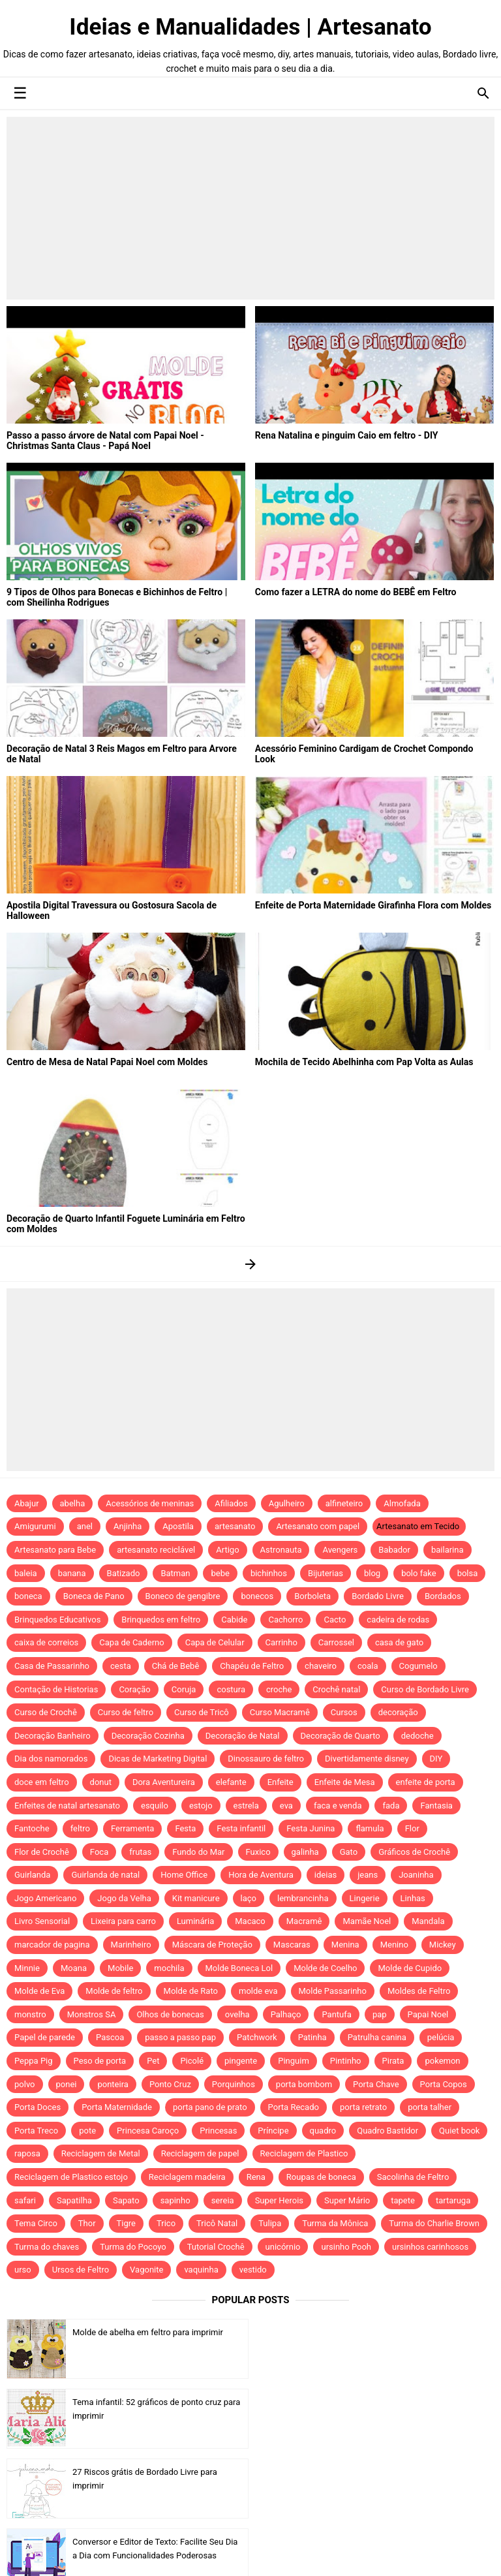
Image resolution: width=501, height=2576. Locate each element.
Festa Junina (310, 1828)
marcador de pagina (52, 1944)
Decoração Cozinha (148, 1736)
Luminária (195, 1921)
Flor (412, 1828)
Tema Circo (35, 2223)
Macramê (304, 1921)
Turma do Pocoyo (133, 2247)
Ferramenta (132, 1828)
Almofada (402, 1503)
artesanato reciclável (156, 1550)
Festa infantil (241, 1828)
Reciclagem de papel (200, 2153)
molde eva (258, 1991)
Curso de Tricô (201, 1712)
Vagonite (146, 2269)
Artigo (227, 1550)
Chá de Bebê (176, 1666)
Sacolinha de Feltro (413, 2177)
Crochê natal (336, 1689)
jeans (367, 1875)
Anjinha (128, 1526)
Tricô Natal (216, 2223)
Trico (166, 2223)
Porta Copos (443, 2084)
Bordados (443, 1596)
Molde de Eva (39, 1991)
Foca (99, 1852)
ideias (325, 1875)
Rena (256, 2177)
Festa (185, 1828)
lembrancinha (303, 1898)
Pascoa (110, 2037)
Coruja (184, 1689)
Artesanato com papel (317, 1526)
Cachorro (285, 1619)
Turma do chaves (46, 2247)
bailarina (447, 1550)
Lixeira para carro (123, 1921)
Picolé (192, 2061)
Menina (345, 1944)
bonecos (257, 1596)
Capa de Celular (215, 1642)
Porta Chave (376, 2084)
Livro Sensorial (42, 1921)
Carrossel (336, 1642)
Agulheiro (287, 1503)
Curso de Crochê (45, 1712)
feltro (80, 1828)
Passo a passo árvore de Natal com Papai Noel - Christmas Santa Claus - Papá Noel (105, 440)
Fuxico (258, 1852)
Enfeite (280, 1782)
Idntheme (387, 2552)
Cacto (335, 1619)
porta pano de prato (210, 2107)
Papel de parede (44, 2037)
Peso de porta (100, 2061)
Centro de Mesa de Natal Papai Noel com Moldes (107, 1062)
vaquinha (201, 2269)
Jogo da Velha (124, 1898)
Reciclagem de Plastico (304, 2153)
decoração (398, 1712)
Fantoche (32, 1828)
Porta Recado (293, 2107)
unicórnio (283, 2247)
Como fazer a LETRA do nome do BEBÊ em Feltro (355, 592)
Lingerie (365, 1898)
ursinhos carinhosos (430, 2247)
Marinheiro (131, 1944)
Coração (134, 1689)
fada (390, 1805)
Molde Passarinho (333, 1991)
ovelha (237, 2014)
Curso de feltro (125, 1712)
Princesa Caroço (148, 2130)
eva (286, 1805)
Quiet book (459, 2130)
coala (367, 1666)
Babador (394, 1550)
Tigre (126, 2223)
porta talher (429, 2107)
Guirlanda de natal (105, 1875)
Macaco (250, 1921)
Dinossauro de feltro (266, 1758)
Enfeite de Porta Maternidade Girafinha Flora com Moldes (373, 905)
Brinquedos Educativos (57, 1619)
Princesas (218, 2130)
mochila (169, 1968)
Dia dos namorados (50, 1758)
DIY (436, 1758)
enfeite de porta (425, 1782)
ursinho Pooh (346, 2247)
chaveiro (321, 1666)
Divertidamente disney (367, 1758)
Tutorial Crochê (216, 2247)
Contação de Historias (56, 1689)
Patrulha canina (377, 2037)
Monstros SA (91, 2014)
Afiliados (231, 1503)
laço (248, 1898)
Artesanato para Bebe (55, 1550)
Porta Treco (36, 2130)
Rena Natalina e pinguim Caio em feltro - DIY (346, 435)
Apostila (178, 1526)
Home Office (183, 1875)
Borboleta (312, 1596)
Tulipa (269, 2223)
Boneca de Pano (94, 1596)
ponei (66, 2084)
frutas (140, 1852)
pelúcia (441, 2037)
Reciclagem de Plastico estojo (71, 2177)
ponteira (112, 2084)
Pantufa (336, 2014)
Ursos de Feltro (80, 2269)
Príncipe (273, 2130)
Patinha (312, 2037)
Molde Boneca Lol (239, 1968)
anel (85, 1526)
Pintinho (345, 2061)
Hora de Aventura (261, 1875)
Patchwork (257, 2037)
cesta (120, 1666)
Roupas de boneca (321, 2177)
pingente (240, 2061)
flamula (370, 1828)
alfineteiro (344, 1503)
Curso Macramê (280, 1712)
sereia (222, 2200)
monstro (30, 2014)
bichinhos (268, 1573)
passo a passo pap (180, 2037)
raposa (27, 2153)
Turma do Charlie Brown (434, 2223)
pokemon (442, 2061)
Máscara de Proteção (212, 1944)
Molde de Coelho (325, 1968)
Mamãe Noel (366, 1921)
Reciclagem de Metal (100, 2153)
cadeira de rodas (398, 1619)
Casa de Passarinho (51, 1666)
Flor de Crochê (41, 1852)
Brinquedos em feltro (160, 1619)
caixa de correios (46, 1642)
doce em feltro (41, 1782)
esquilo (154, 1805)
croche (279, 1689)
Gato (348, 1852)
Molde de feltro (113, 1991)
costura (231, 1689)
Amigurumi (35, 1526)
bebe (220, 1573)
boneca (28, 1596)
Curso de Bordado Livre (425, 1689)
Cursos (344, 1712)
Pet (153, 2061)
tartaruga (453, 2200)
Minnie (27, 1968)
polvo (24, 2084)
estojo (201, 1805)
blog (372, 1573)
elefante (231, 1782)
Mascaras (292, 1944)
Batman (175, 1573)
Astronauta (281, 1550)
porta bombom (304, 2084)
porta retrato (363, 2107)
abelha (72, 1503)
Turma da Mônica (335, 2223)
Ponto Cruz (170, 2084)
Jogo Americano (45, 1898)
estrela (246, 1805)
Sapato (126, 2200)
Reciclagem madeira (187, 2177)
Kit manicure (196, 1898)
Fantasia (436, 1805)
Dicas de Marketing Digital (157, 1758)
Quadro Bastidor (387, 2130)
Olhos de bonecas (170, 2014)
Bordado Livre (378, 1596)
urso (22, 2269)
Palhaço (286, 2014)
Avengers (339, 1550)
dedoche (417, 1736)
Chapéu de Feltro (252, 1666)
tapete (403, 2200)
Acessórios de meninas (150, 1503)
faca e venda (338, 1805)
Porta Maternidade (117, 2107)
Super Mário (347, 2200)
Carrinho (281, 1642)
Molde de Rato (191, 1991)
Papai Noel (428, 2014)
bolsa (467, 1573)
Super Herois (279, 2200)
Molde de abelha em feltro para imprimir (147, 2332)
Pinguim (293, 2061)
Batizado (123, 1573)
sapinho (175, 2200)
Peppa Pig (33, 2061)
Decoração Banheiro (52, 1736)
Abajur (26, 1503)
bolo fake (418, 1573)
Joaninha (416, 1875)
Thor (87, 2223)
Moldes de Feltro (419, 1991)
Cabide (234, 1619)
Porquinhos (233, 2084)
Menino (394, 1944)
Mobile (120, 1968)
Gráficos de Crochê (414, 1852)
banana (72, 1573)
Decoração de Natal (242, 1736)
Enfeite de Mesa (344, 1782)
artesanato (235, 1526)
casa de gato (399, 1642)
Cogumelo (418, 1666)
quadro (323, 2130)
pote (87, 2130)
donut (101, 1782)
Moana (74, 1968)
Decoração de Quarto (340, 1736)
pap (379, 2014)
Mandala (428, 1921)
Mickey (442, 1944)
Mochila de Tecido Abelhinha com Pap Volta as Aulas (363, 1062)
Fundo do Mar (198, 1852)
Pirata (393, 2061)
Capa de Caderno (131, 1642)
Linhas (413, 1898)
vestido (253, 2269)
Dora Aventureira (163, 1782)
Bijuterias (325, 1573)
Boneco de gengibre (182, 1596)
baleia (25, 1573)
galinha (305, 1852)
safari (25, 2200)
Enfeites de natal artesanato (67, 1805)
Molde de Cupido (410, 1968)
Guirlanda (32, 1875)
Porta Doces (37, 2107)
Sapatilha (74, 2200)
